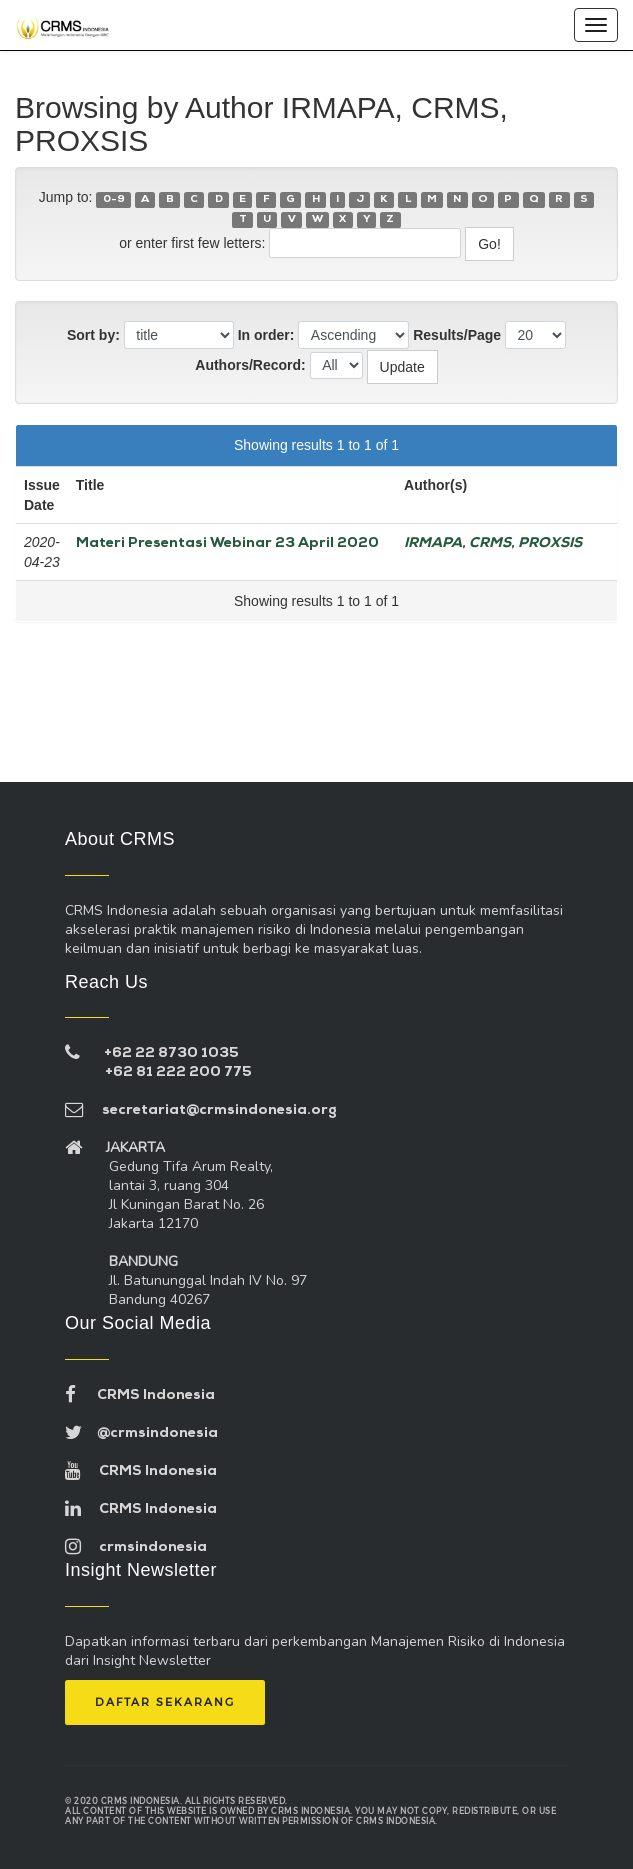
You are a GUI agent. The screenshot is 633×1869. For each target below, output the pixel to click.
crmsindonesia (136, 1547)
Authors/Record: (250, 365)
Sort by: (93, 335)
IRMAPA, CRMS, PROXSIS (493, 543)
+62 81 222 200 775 (178, 1072)
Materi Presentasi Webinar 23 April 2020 (227, 543)
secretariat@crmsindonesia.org (201, 1110)
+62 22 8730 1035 (171, 1053)
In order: (266, 335)
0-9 (114, 199)
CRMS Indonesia (140, 1395)
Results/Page (457, 335)
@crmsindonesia (141, 1433)
